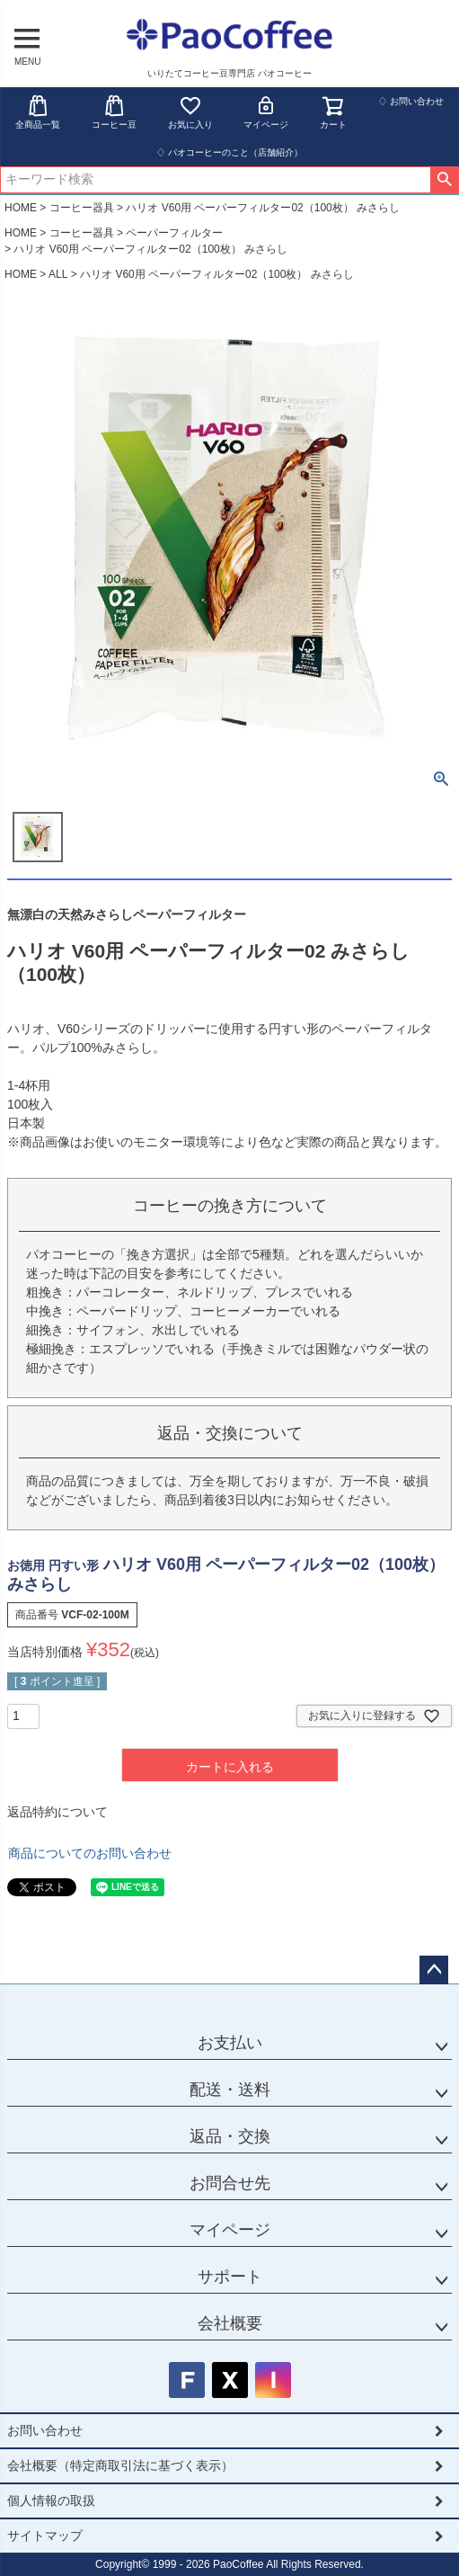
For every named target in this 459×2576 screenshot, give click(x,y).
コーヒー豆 (114, 111)
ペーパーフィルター (174, 233)
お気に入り (190, 111)
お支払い (230, 2043)
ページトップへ (433, 1970)
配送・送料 (230, 2090)
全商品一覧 (37, 111)
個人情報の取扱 (51, 2500)
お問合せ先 (230, 2183)
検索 (444, 179)
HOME (20, 207)
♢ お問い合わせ (411, 101)
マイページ (265, 111)
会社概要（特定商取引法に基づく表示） (120, 2465)
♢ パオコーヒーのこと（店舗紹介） (229, 152)
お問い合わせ (45, 2430)
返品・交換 (230, 2136)
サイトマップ (45, 2535)
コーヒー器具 (81, 207)
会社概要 (230, 2323)
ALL (58, 274)
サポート (230, 2277)
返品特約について (57, 1812)
